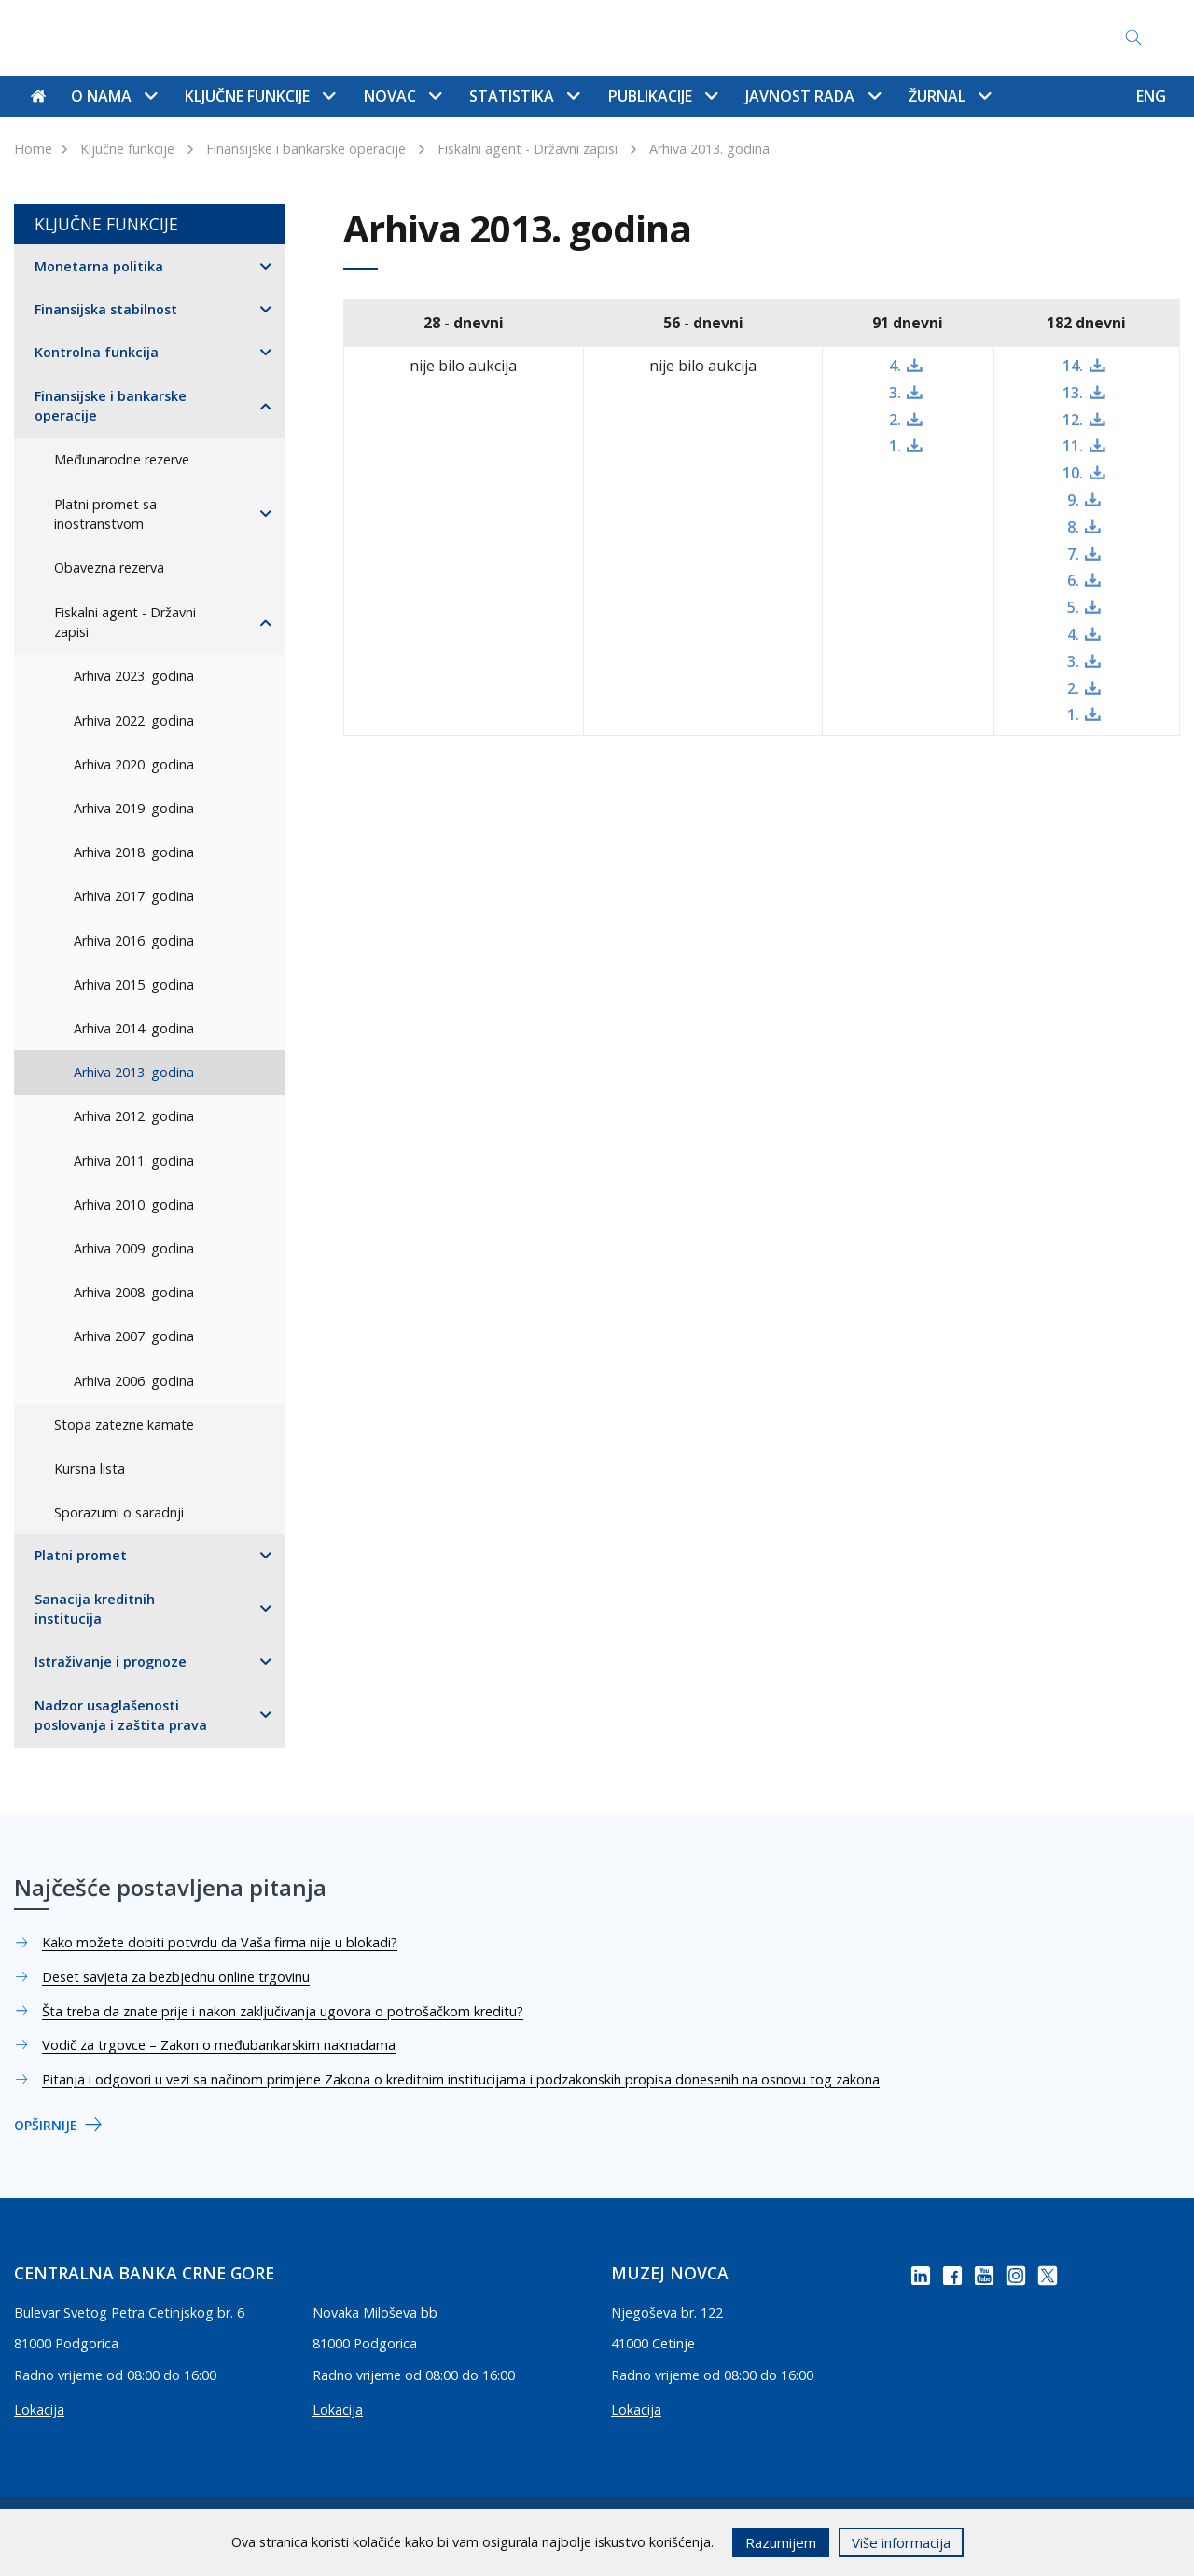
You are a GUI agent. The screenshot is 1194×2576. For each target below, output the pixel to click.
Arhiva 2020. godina (134, 764)
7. (1073, 554)
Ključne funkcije (127, 149)
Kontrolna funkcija (97, 352)
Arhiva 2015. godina (134, 984)
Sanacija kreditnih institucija (95, 1609)
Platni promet (81, 1555)
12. (1072, 419)
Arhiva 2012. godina (134, 1116)
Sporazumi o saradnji (119, 1512)
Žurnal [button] (950, 96)
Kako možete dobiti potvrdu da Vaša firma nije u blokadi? (219, 1942)
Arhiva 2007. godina (134, 1336)
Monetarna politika (99, 266)
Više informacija (901, 2542)
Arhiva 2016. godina (134, 940)
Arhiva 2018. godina (134, 852)
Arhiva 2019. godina (134, 808)
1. (895, 446)
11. (1072, 446)
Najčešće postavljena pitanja (581, 38)
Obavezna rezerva (109, 567)
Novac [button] (402, 96)
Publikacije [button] (662, 96)
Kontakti (335, 38)
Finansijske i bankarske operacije (306, 149)
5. (1073, 607)
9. (1073, 500)
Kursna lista (89, 1468)
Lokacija (39, 2409)
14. (1072, 365)
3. (895, 392)
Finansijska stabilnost (106, 309)
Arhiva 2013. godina (709, 149)
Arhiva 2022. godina (134, 720)
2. (895, 419)
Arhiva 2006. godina (134, 1381)
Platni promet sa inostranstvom (105, 514)
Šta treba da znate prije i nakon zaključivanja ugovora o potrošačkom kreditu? (282, 2011)
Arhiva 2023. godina (134, 676)
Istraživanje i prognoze (111, 1661)
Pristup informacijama (775, 38)
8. (1073, 527)
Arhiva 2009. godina (134, 1248)
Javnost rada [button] (812, 96)
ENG (1151, 96)
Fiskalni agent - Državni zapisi (527, 149)
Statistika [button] (524, 96)
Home (33, 149)
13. (1072, 392)
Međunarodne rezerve (121, 459)
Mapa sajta (424, 38)
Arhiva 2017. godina (134, 896)
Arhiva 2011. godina (134, 1161)
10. (1072, 473)
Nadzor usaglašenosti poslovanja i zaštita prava (121, 1716)
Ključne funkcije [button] (260, 96)
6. (1073, 580)
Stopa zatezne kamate (124, 1424)
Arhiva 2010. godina (134, 1204)
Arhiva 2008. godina (134, 1292)
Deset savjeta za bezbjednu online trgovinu (176, 1977)
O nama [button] (114, 96)
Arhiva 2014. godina (134, 1028)
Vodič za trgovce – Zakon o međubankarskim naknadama (219, 2045)
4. (895, 365)
